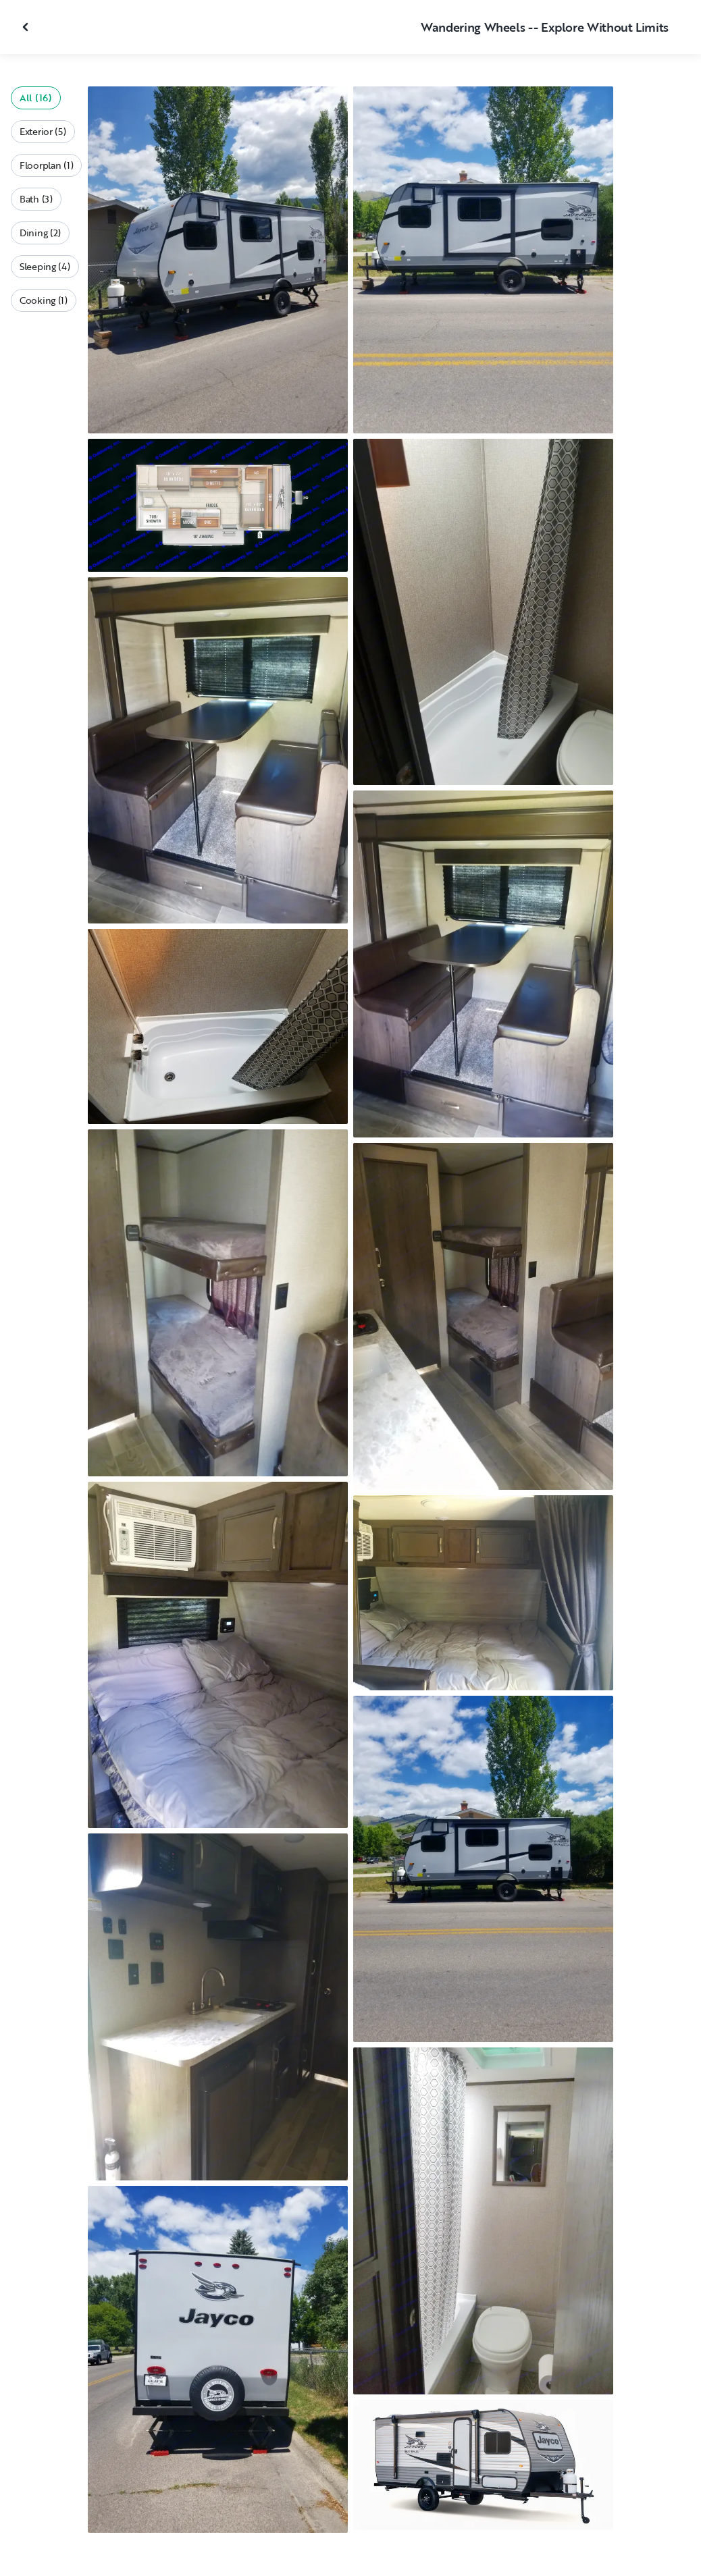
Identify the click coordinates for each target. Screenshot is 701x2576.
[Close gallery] (27, 27)
